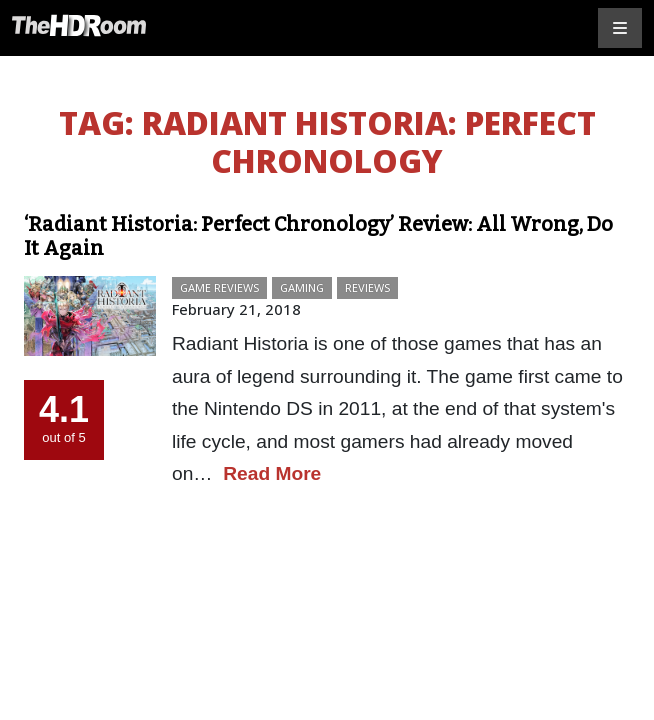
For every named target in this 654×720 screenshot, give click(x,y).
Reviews (367, 287)
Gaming (302, 287)
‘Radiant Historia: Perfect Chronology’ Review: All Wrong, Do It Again (318, 236)
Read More (272, 473)
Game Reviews (219, 287)
